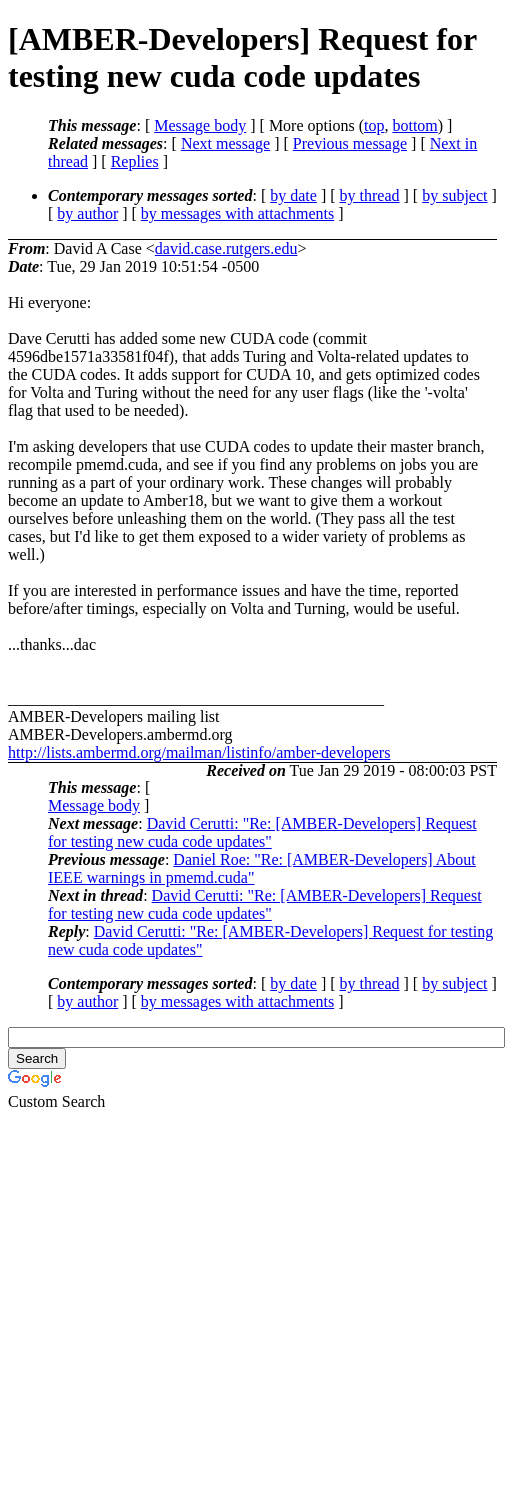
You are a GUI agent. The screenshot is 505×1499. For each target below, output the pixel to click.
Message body (200, 125)
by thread (370, 195)
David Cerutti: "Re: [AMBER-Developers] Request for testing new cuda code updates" (262, 832)
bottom (414, 125)
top (374, 125)
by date (293, 195)
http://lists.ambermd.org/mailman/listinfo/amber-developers (199, 752)
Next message (225, 143)
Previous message (350, 143)
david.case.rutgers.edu (226, 248)
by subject (454, 195)
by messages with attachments (237, 213)
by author (87, 213)
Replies (135, 161)
